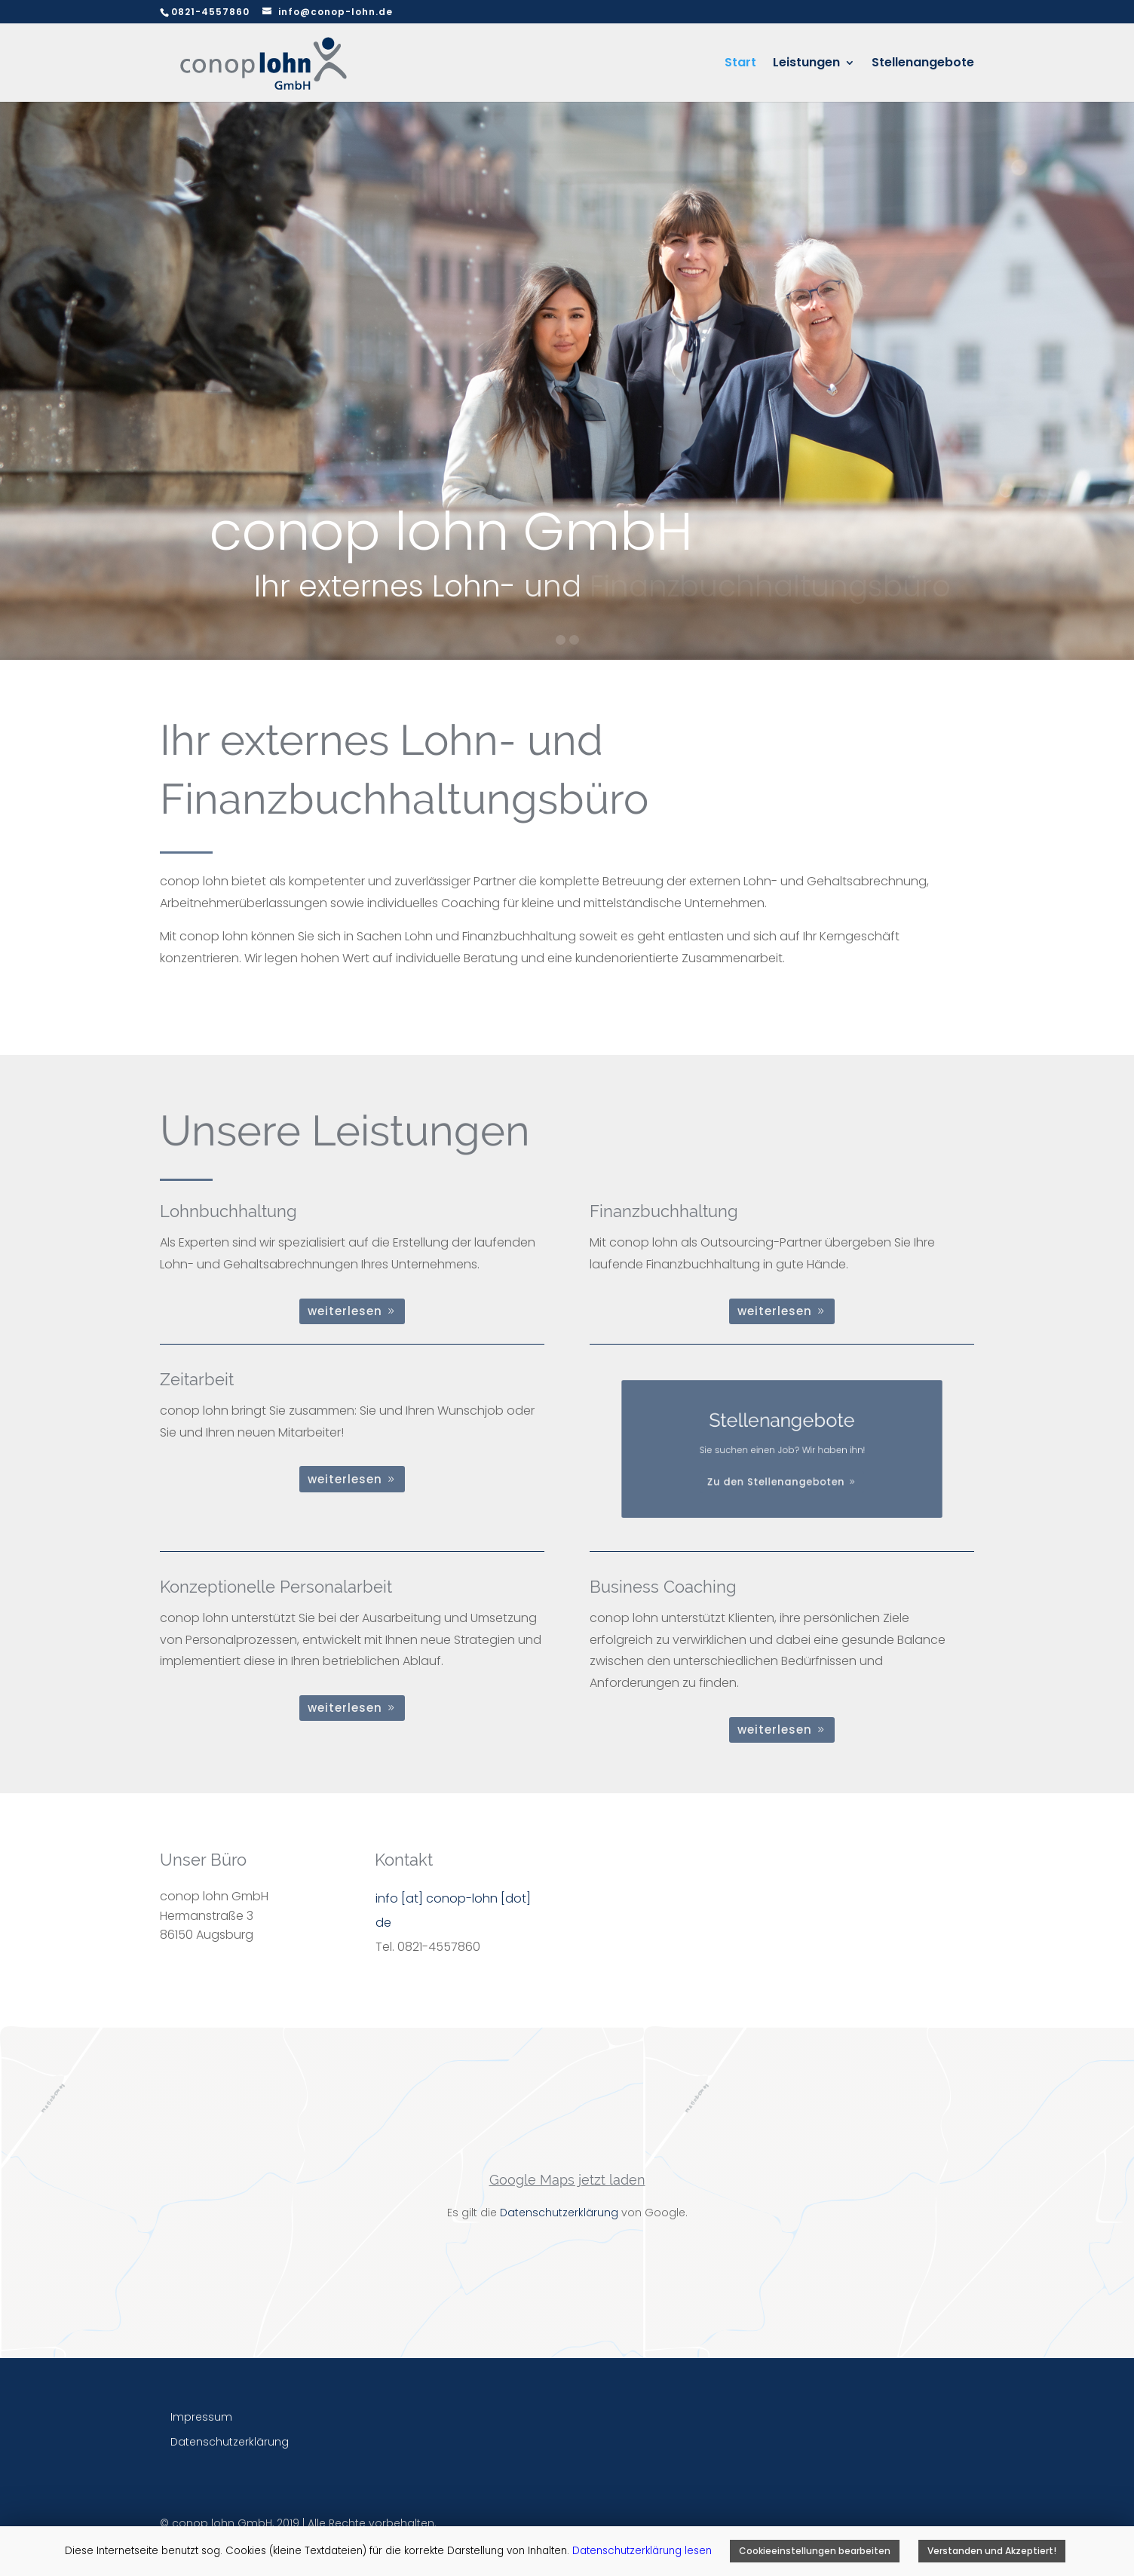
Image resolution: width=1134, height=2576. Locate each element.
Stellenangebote (923, 64)
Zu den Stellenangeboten (778, 1469)
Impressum (201, 2416)
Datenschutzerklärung (559, 2212)
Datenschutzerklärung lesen (643, 2551)
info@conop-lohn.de (335, 11)
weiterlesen (345, 1311)
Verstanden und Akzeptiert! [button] (991, 2550)
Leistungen (806, 64)
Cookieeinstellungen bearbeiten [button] (814, 2550)
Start (740, 64)
